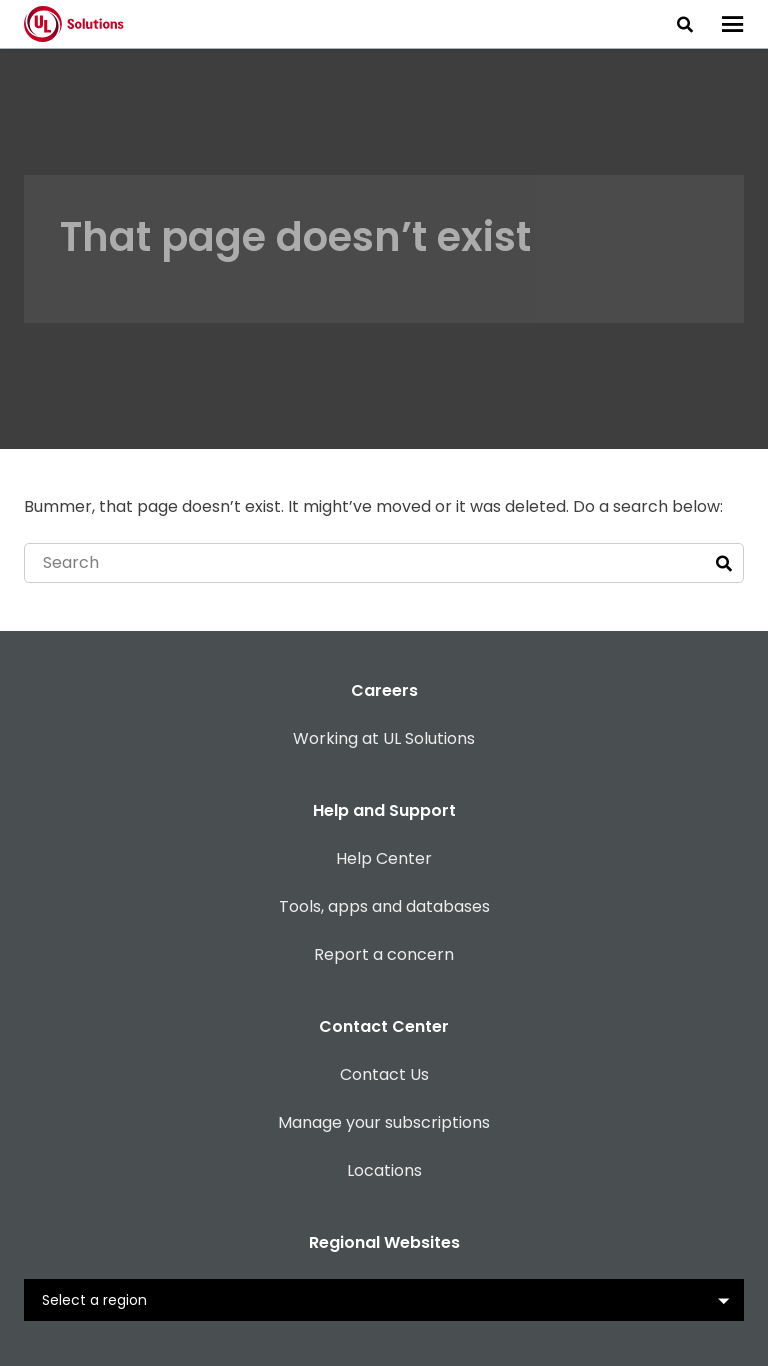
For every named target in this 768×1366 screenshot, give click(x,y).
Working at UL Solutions (384, 738)
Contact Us (384, 1074)
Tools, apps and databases (384, 906)
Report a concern (384, 954)
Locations (384, 1170)
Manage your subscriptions (384, 1122)
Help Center (384, 858)
